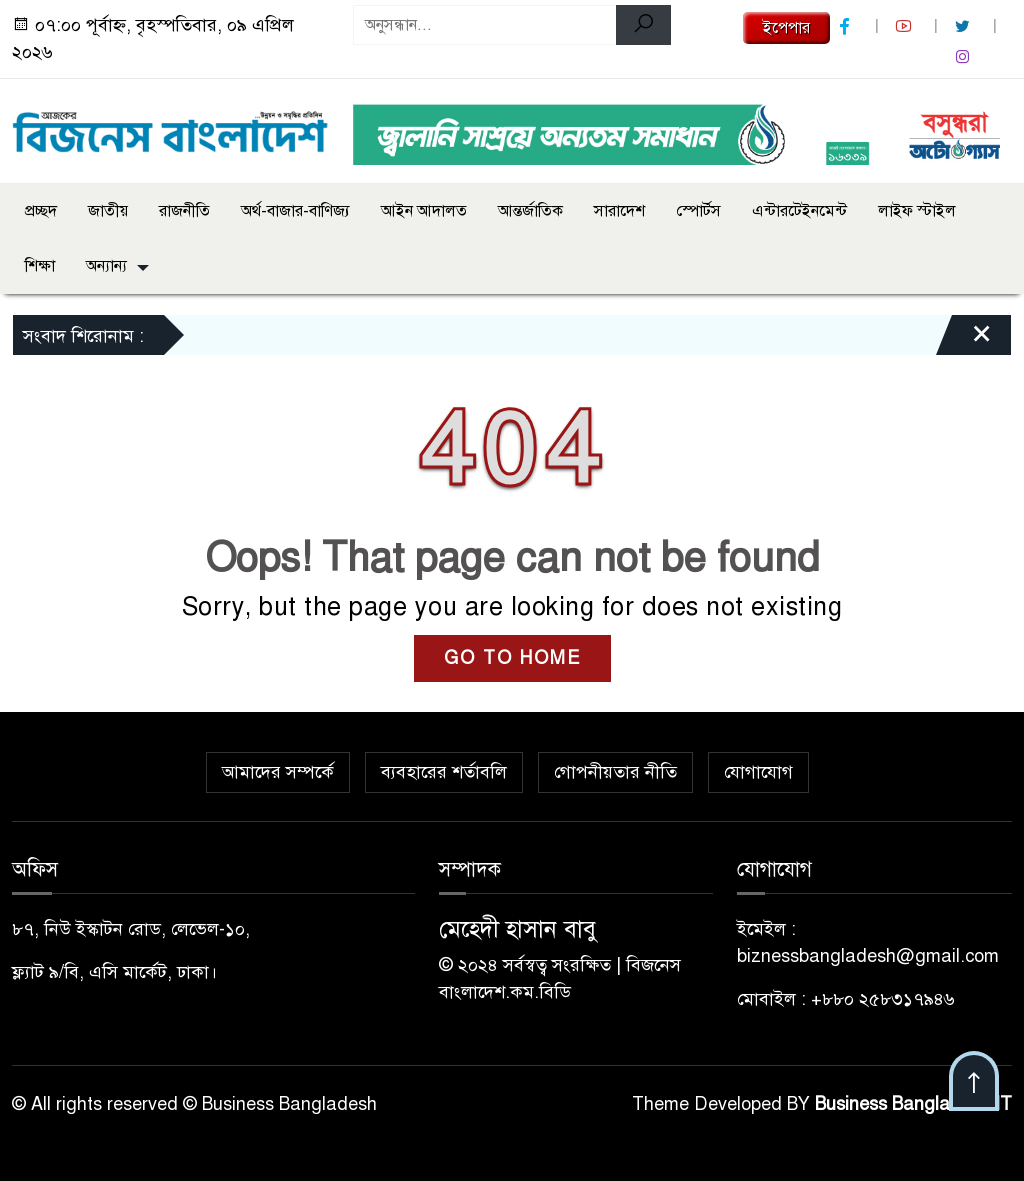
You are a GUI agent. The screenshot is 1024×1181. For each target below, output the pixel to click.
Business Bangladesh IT (913, 1104)
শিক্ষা (40, 266)
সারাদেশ (619, 211)
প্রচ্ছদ (41, 211)
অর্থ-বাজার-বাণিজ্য (295, 211)
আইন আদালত (424, 211)
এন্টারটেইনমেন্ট (799, 211)
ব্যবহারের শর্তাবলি (444, 772)
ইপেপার (786, 28)
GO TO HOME (512, 658)
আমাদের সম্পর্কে (278, 772)
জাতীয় (108, 211)
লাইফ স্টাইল (917, 211)
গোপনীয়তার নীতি (615, 772)
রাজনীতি (184, 211)
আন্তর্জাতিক (530, 211)
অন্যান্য (106, 266)
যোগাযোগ (758, 772)
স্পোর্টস (698, 211)
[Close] (964, 340)
